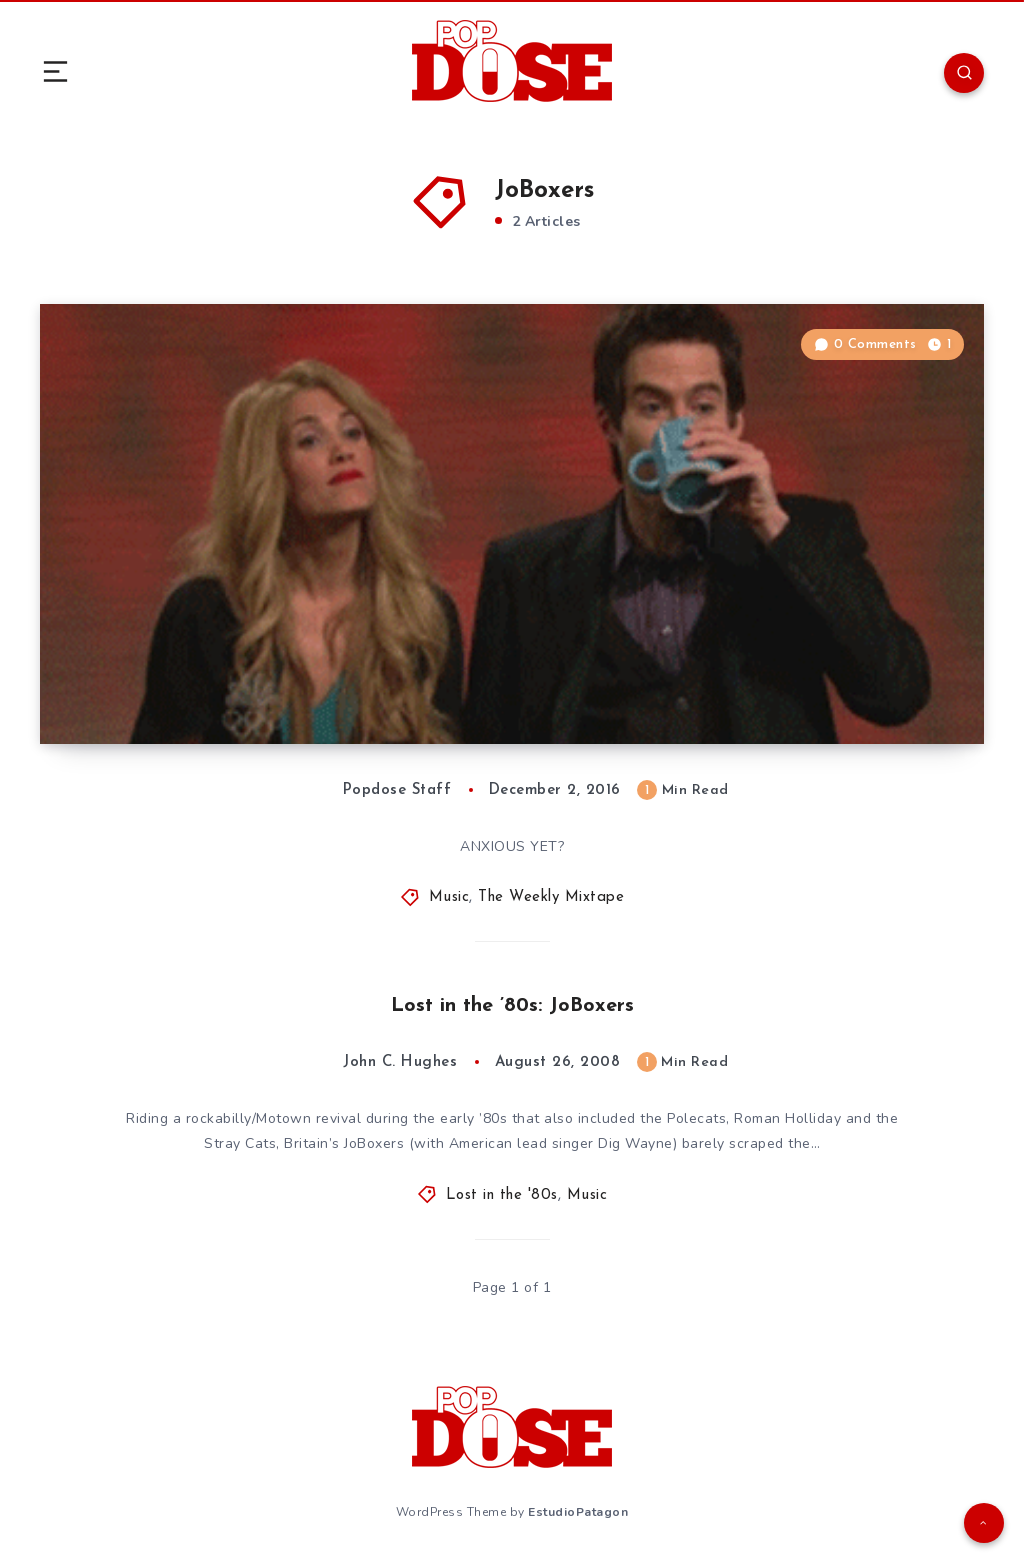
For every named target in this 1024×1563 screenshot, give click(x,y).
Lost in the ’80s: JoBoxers (512, 1006)
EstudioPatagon (578, 1512)
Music (449, 897)
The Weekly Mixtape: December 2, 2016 (281, 684)
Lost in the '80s (502, 1195)
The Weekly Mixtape (551, 897)
